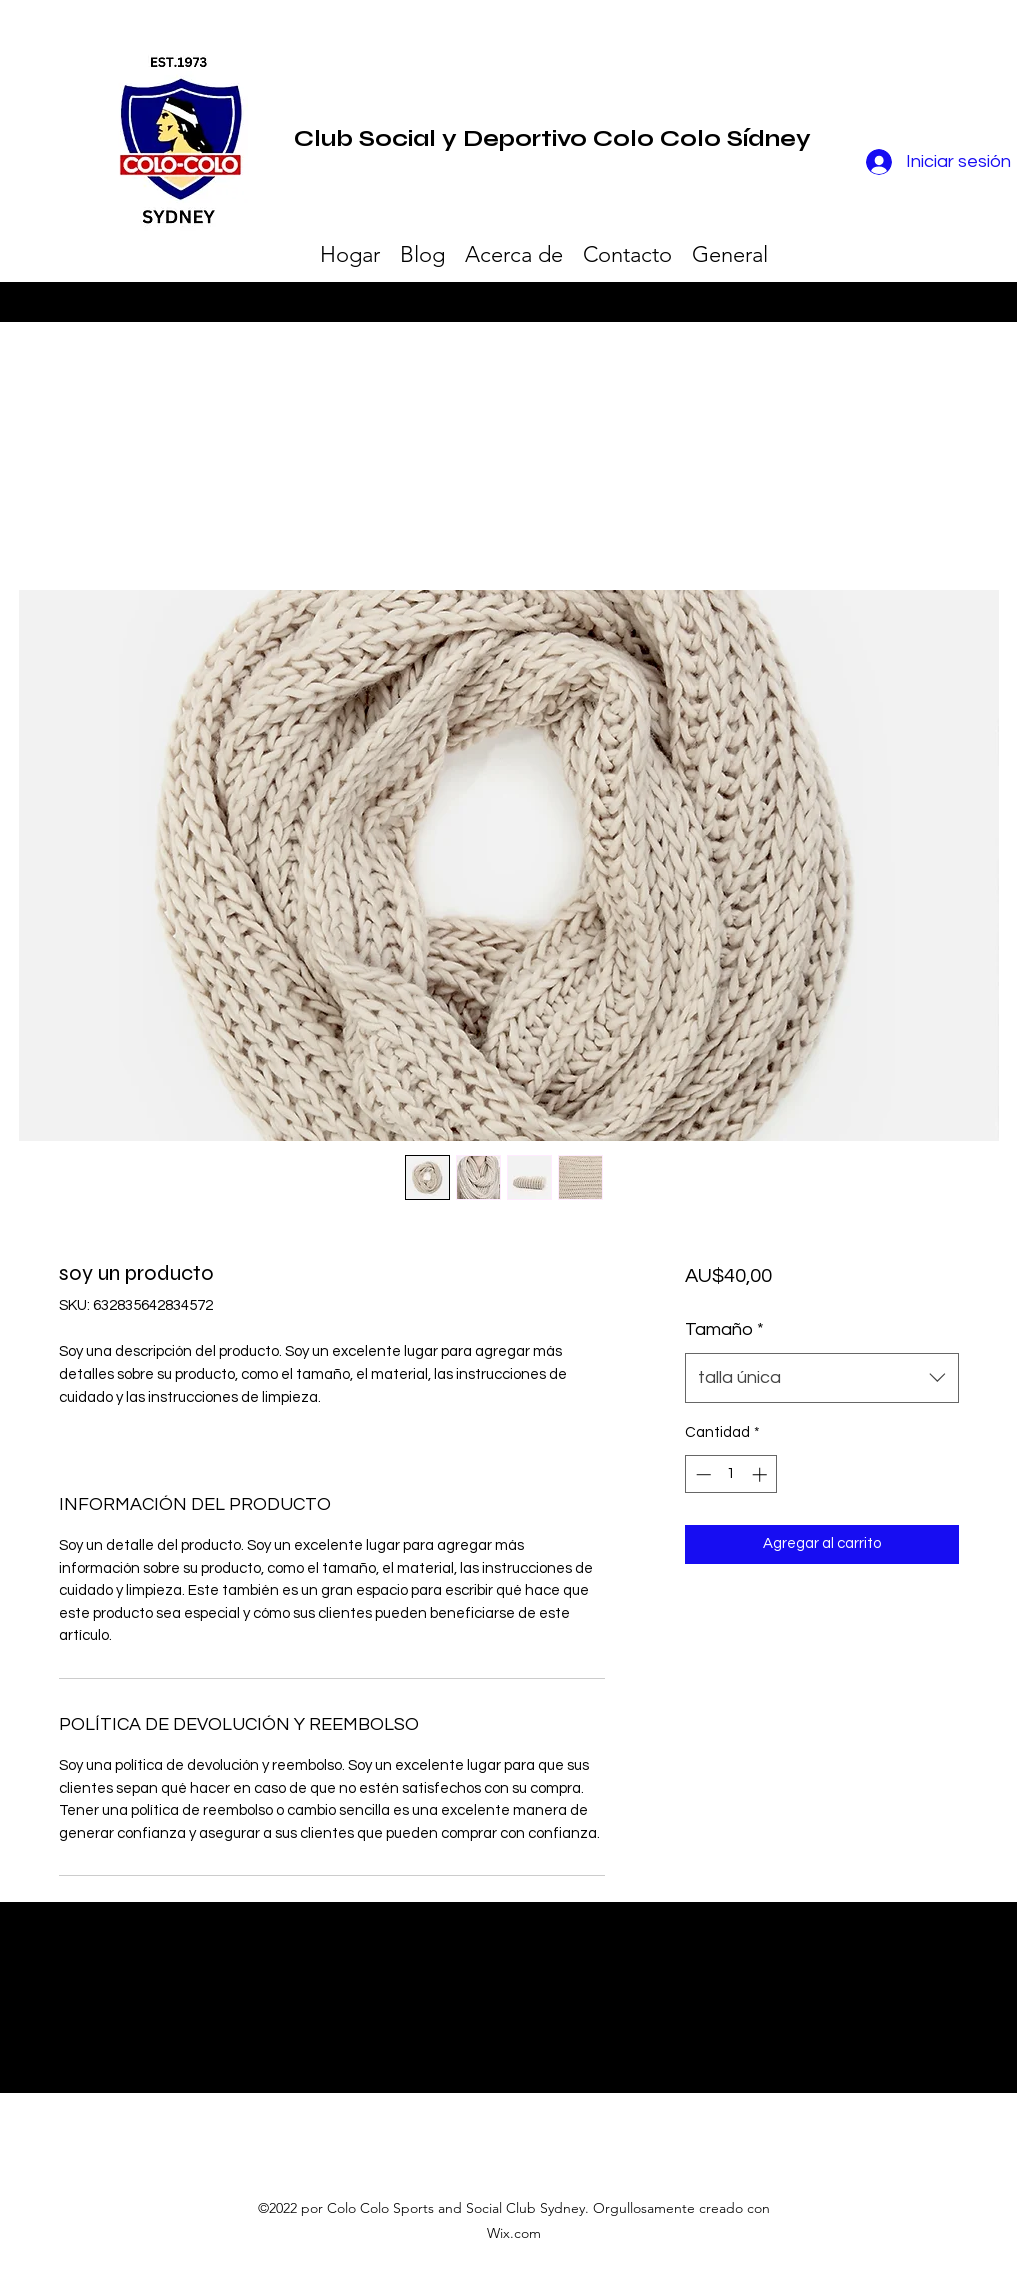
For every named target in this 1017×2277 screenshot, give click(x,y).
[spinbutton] (731, 1474)
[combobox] (821, 1378)
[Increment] (761, 1474)
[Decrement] (701, 1474)
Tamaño (724, 1329)
